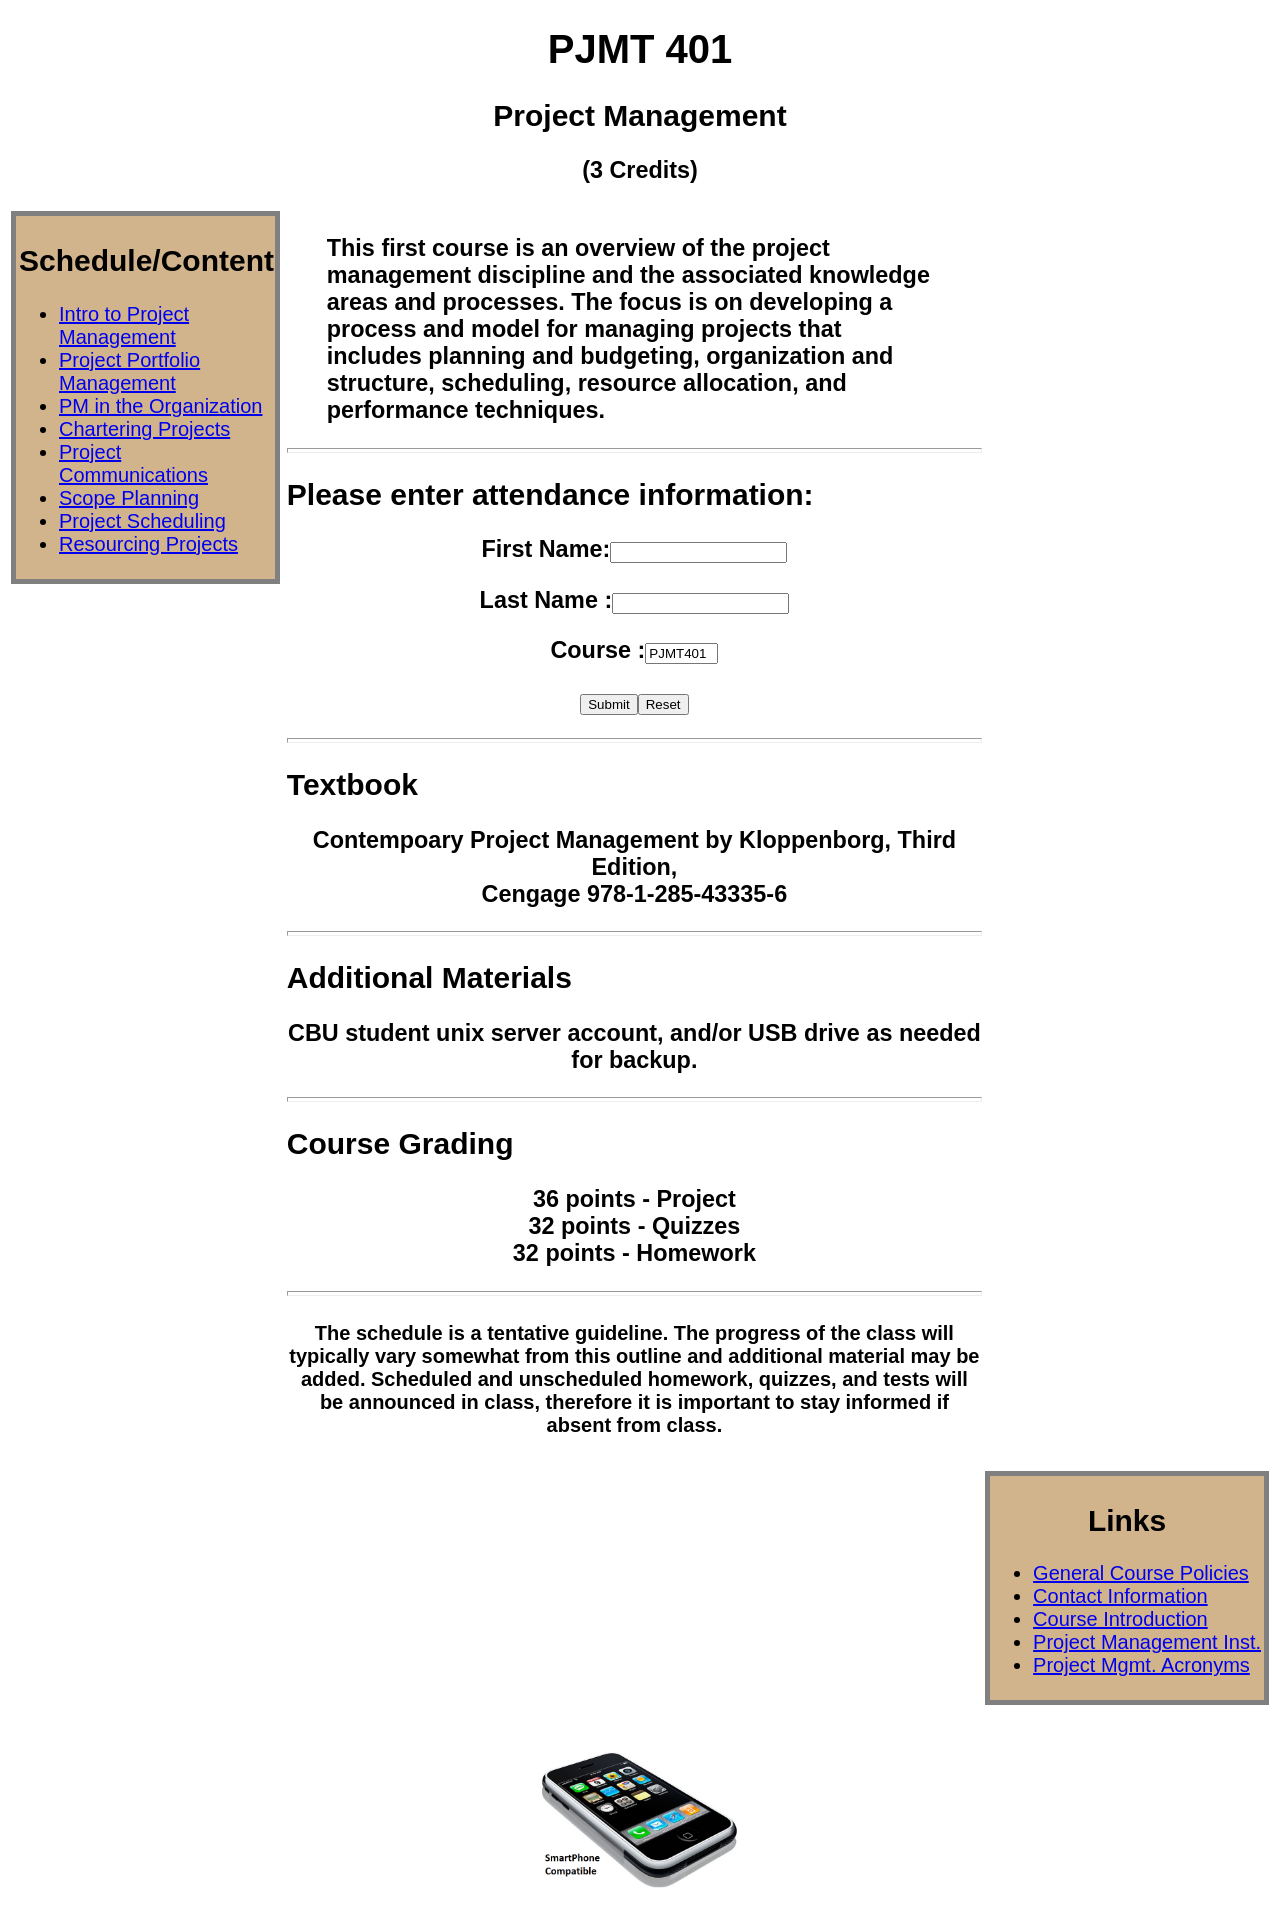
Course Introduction (1120, 1619)
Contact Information (1120, 1596)
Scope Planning (129, 498)
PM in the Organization (160, 406)
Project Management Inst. (1147, 1642)
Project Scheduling (142, 521)
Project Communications (133, 463)
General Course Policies (1141, 1573)
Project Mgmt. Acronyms (1141, 1665)
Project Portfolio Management (129, 371)
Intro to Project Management (124, 325)
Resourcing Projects (148, 544)
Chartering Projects (144, 429)
